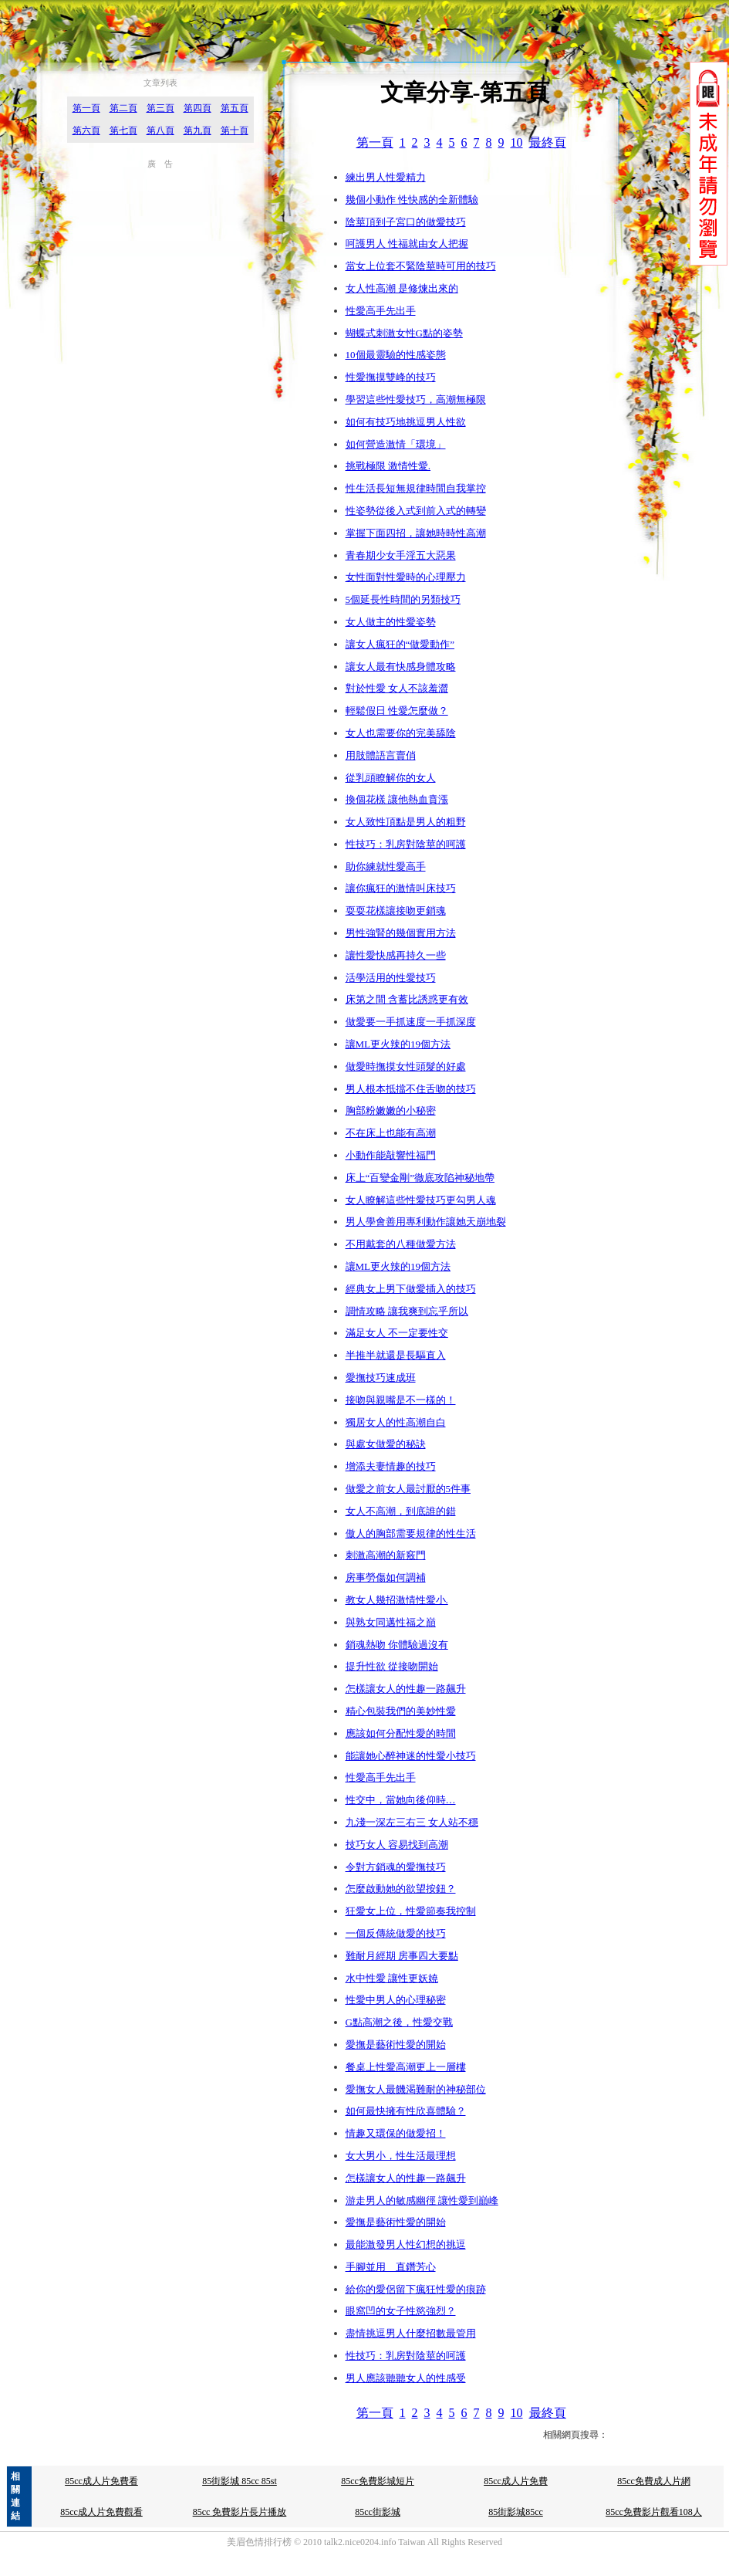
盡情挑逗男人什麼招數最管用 (411, 2333)
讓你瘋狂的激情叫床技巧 (401, 888)
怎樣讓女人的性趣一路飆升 (406, 1688)
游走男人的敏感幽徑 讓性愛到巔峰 (422, 2200)
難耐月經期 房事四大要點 (402, 1956)
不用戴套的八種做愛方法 (401, 1244)
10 (517, 142)
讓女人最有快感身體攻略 (401, 666)
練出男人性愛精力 (386, 177)
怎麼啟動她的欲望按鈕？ (401, 1888)
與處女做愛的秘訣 (386, 1444)
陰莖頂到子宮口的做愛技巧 (406, 222)
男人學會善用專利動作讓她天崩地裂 (426, 1221)
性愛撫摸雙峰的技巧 (391, 377)
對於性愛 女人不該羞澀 (397, 688)
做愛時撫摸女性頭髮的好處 (406, 1066)
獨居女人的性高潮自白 (396, 1422)
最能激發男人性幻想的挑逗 (406, 2244)
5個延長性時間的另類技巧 (403, 599)
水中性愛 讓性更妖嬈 (392, 1978)
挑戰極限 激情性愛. (388, 466)
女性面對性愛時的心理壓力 (406, 577)
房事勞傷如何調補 (386, 1577)
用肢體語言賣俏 (381, 755)
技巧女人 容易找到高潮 (397, 1844)
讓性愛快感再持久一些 (396, 955)
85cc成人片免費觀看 (101, 2512)
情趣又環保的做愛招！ (396, 2133)
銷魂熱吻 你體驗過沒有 (397, 1644)
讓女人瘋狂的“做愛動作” (400, 644)
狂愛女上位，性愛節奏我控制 (411, 1911)
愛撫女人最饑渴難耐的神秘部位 (416, 2089)
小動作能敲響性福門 (391, 1155)
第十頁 (234, 130)
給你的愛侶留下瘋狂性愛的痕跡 (416, 2289)
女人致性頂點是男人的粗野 (406, 822)
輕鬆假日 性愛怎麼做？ (397, 710)
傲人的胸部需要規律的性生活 (411, 1533)
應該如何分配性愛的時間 (401, 1733)
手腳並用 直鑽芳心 (391, 2267)
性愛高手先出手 (381, 310)
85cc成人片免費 (516, 2481)
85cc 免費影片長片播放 (240, 2512)
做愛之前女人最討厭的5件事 (408, 1488)
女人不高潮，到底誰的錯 (401, 1511)
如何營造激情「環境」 (396, 444)
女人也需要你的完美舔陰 (401, 733)
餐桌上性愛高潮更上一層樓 (406, 2067)
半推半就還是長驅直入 (396, 1355)
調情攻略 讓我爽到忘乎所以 (407, 1311)
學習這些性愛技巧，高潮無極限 (416, 399)
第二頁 (123, 108)
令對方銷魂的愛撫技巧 (396, 1867)
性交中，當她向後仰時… (401, 1800)
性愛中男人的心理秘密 (396, 2000)
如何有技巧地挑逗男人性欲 (406, 422)
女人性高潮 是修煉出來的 (402, 288)
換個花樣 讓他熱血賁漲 (397, 799)
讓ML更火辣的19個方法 (398, 1044)
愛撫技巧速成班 (381, 1377)
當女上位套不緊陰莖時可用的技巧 (421, 266)
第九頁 (197, 130)
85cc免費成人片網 (653, 2481)
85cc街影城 (377, 2512)
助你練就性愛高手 (386, 866)
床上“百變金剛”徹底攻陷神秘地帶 (420, 1177)
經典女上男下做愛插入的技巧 (411, 1289)
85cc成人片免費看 (101, 2481)
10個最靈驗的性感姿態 (396, 355)
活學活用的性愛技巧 (391, 977)
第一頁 (86, 108)
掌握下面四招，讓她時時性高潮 (416, 533)
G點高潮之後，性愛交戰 (399, 2022)
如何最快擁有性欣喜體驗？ (406, 2111)
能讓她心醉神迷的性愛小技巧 (411, 1756)
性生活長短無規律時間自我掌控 (416, 488)
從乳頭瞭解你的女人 (391, 778)
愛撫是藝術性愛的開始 (396, 2044)
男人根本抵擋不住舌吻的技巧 (411, 1089)
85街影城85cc (515, 2512)
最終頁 (547, 142)
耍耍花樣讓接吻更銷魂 (396, 910)
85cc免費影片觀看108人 (654, 2512)
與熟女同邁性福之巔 (391, 1622)
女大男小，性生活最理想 (401, 2155)
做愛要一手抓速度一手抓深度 (411, 1021)
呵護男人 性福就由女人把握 (407, 243)
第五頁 (234, 108)
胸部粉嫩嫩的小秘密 (391, 1110)
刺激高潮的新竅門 (386, 1555)
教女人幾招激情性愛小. (397, 1600)
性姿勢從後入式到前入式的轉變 (416, 510)
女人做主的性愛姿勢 (391, 622)
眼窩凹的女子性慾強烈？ (401, 2311)
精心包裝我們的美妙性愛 (401, 1711)
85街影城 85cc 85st (239, 2481)
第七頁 (123, 130)
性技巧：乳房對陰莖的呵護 (406, 844)
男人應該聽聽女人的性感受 (406, 2378)
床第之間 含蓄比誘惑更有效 (407, 999)
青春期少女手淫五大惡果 (401, 555)
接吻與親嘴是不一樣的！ (401, 1400)
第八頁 (160, 130)
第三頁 (160, 108)
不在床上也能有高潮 (391, 1133)
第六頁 (86, 130)
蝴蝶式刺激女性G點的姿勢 (404, 333)
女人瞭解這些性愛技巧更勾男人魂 (421, 1200)
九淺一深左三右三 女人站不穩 (412, 1822)
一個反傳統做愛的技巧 (396, 1933)
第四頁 (197, 108)
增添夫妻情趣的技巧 (391, 1466)
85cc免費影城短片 (377, 2481)
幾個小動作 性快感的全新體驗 (412, 199)
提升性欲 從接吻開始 (392, 1666)
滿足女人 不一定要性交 (397, 1333)
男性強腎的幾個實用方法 (401, 933)
